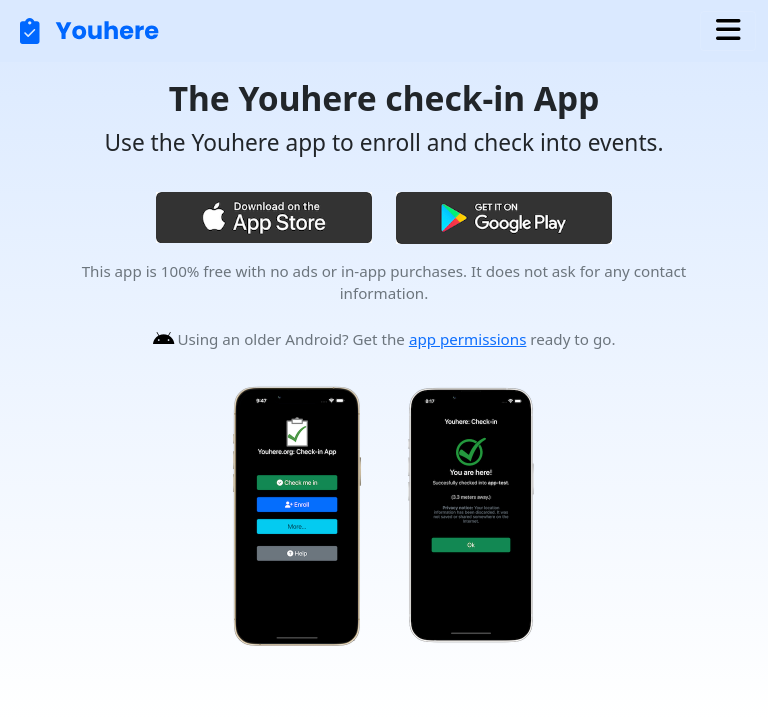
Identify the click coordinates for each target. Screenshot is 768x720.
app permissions (468, 339)
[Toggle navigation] (728, 31)
